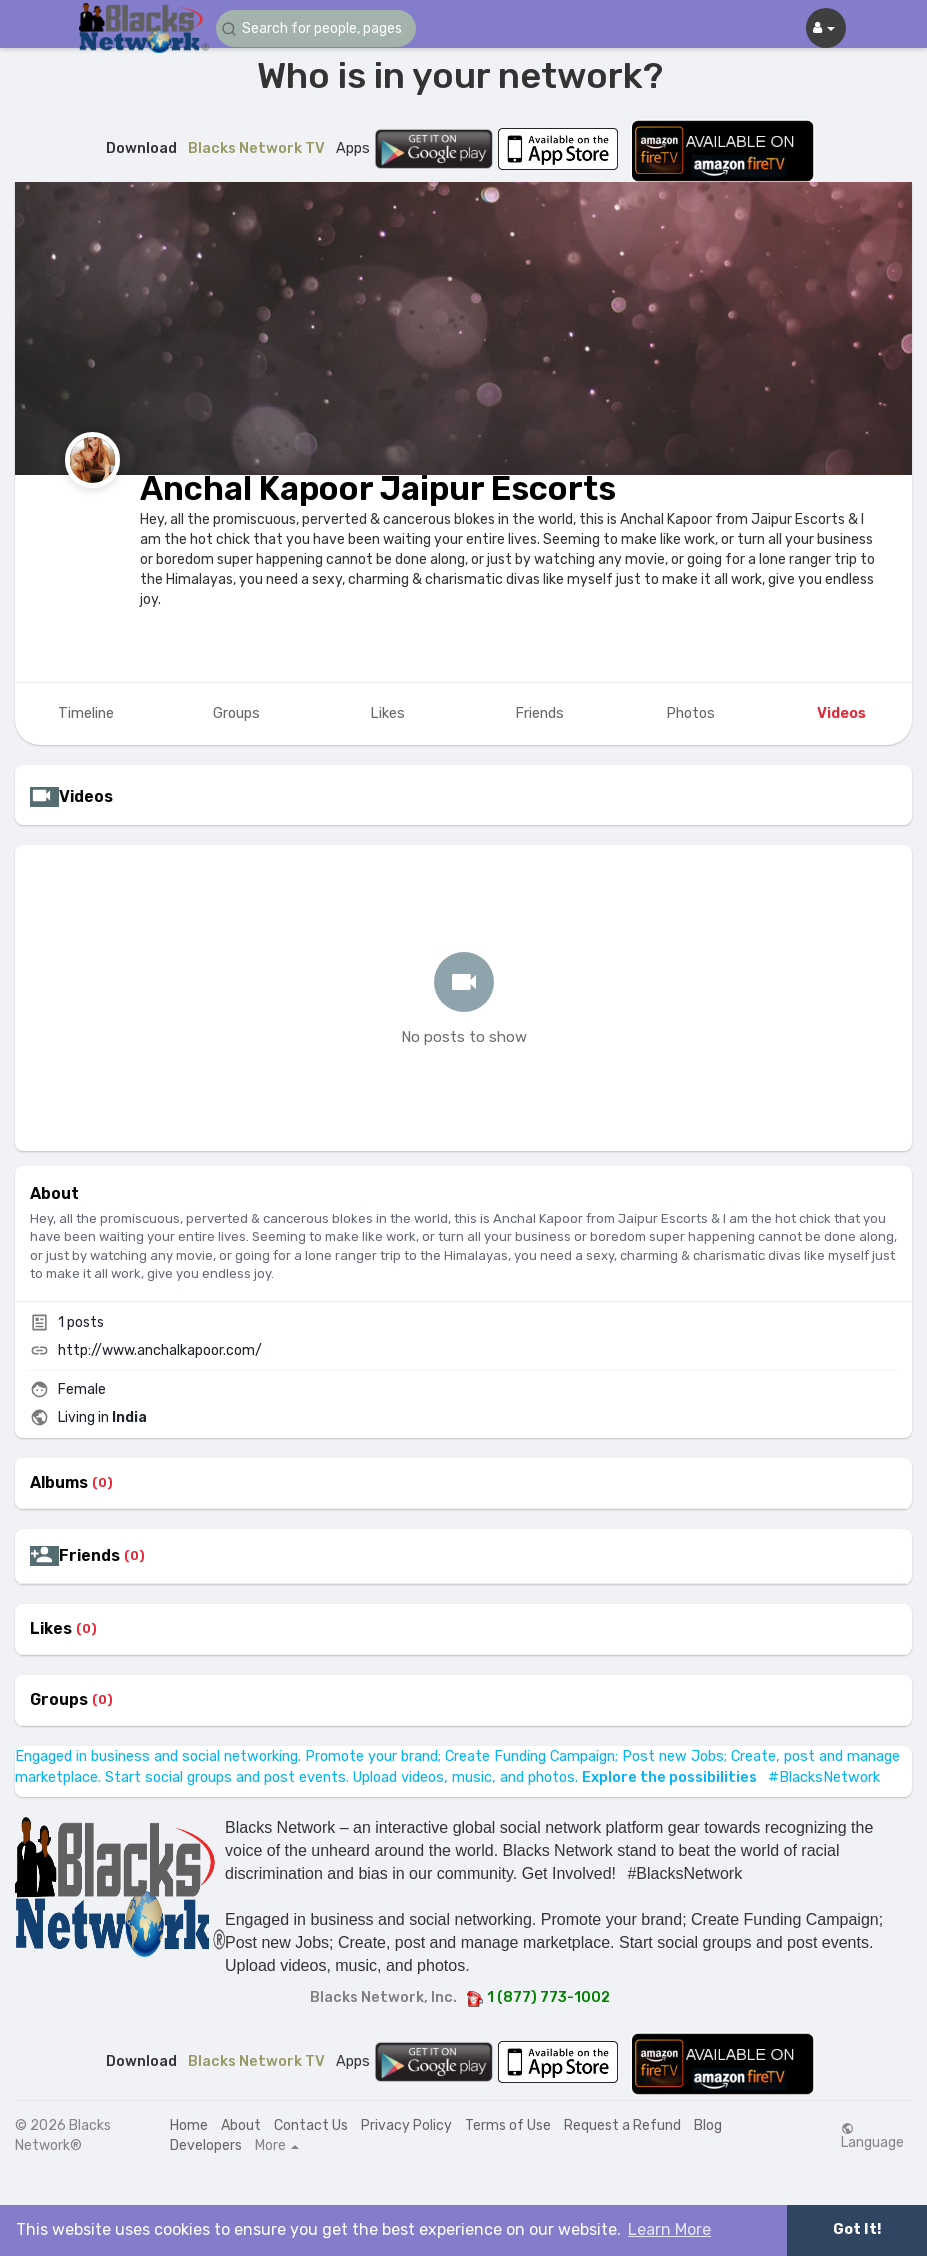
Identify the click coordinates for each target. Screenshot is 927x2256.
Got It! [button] (857, 2229)
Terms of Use (508, 2125)
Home (189, 2125)
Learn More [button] (669, 2229)
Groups (59, 1700)
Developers (206, 2145)
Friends (89, 1556)
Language (872, 2136)
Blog (708, 2125)
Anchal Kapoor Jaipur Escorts (378, 488)
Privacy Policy (406, 2125)
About (241, 2125)
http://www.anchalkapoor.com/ (160, 1350)
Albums (59, 1483)
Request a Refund (622, 2125)
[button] (316, 28)
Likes (51, 1629)
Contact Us (311, 2125)
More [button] (277, 2146)
